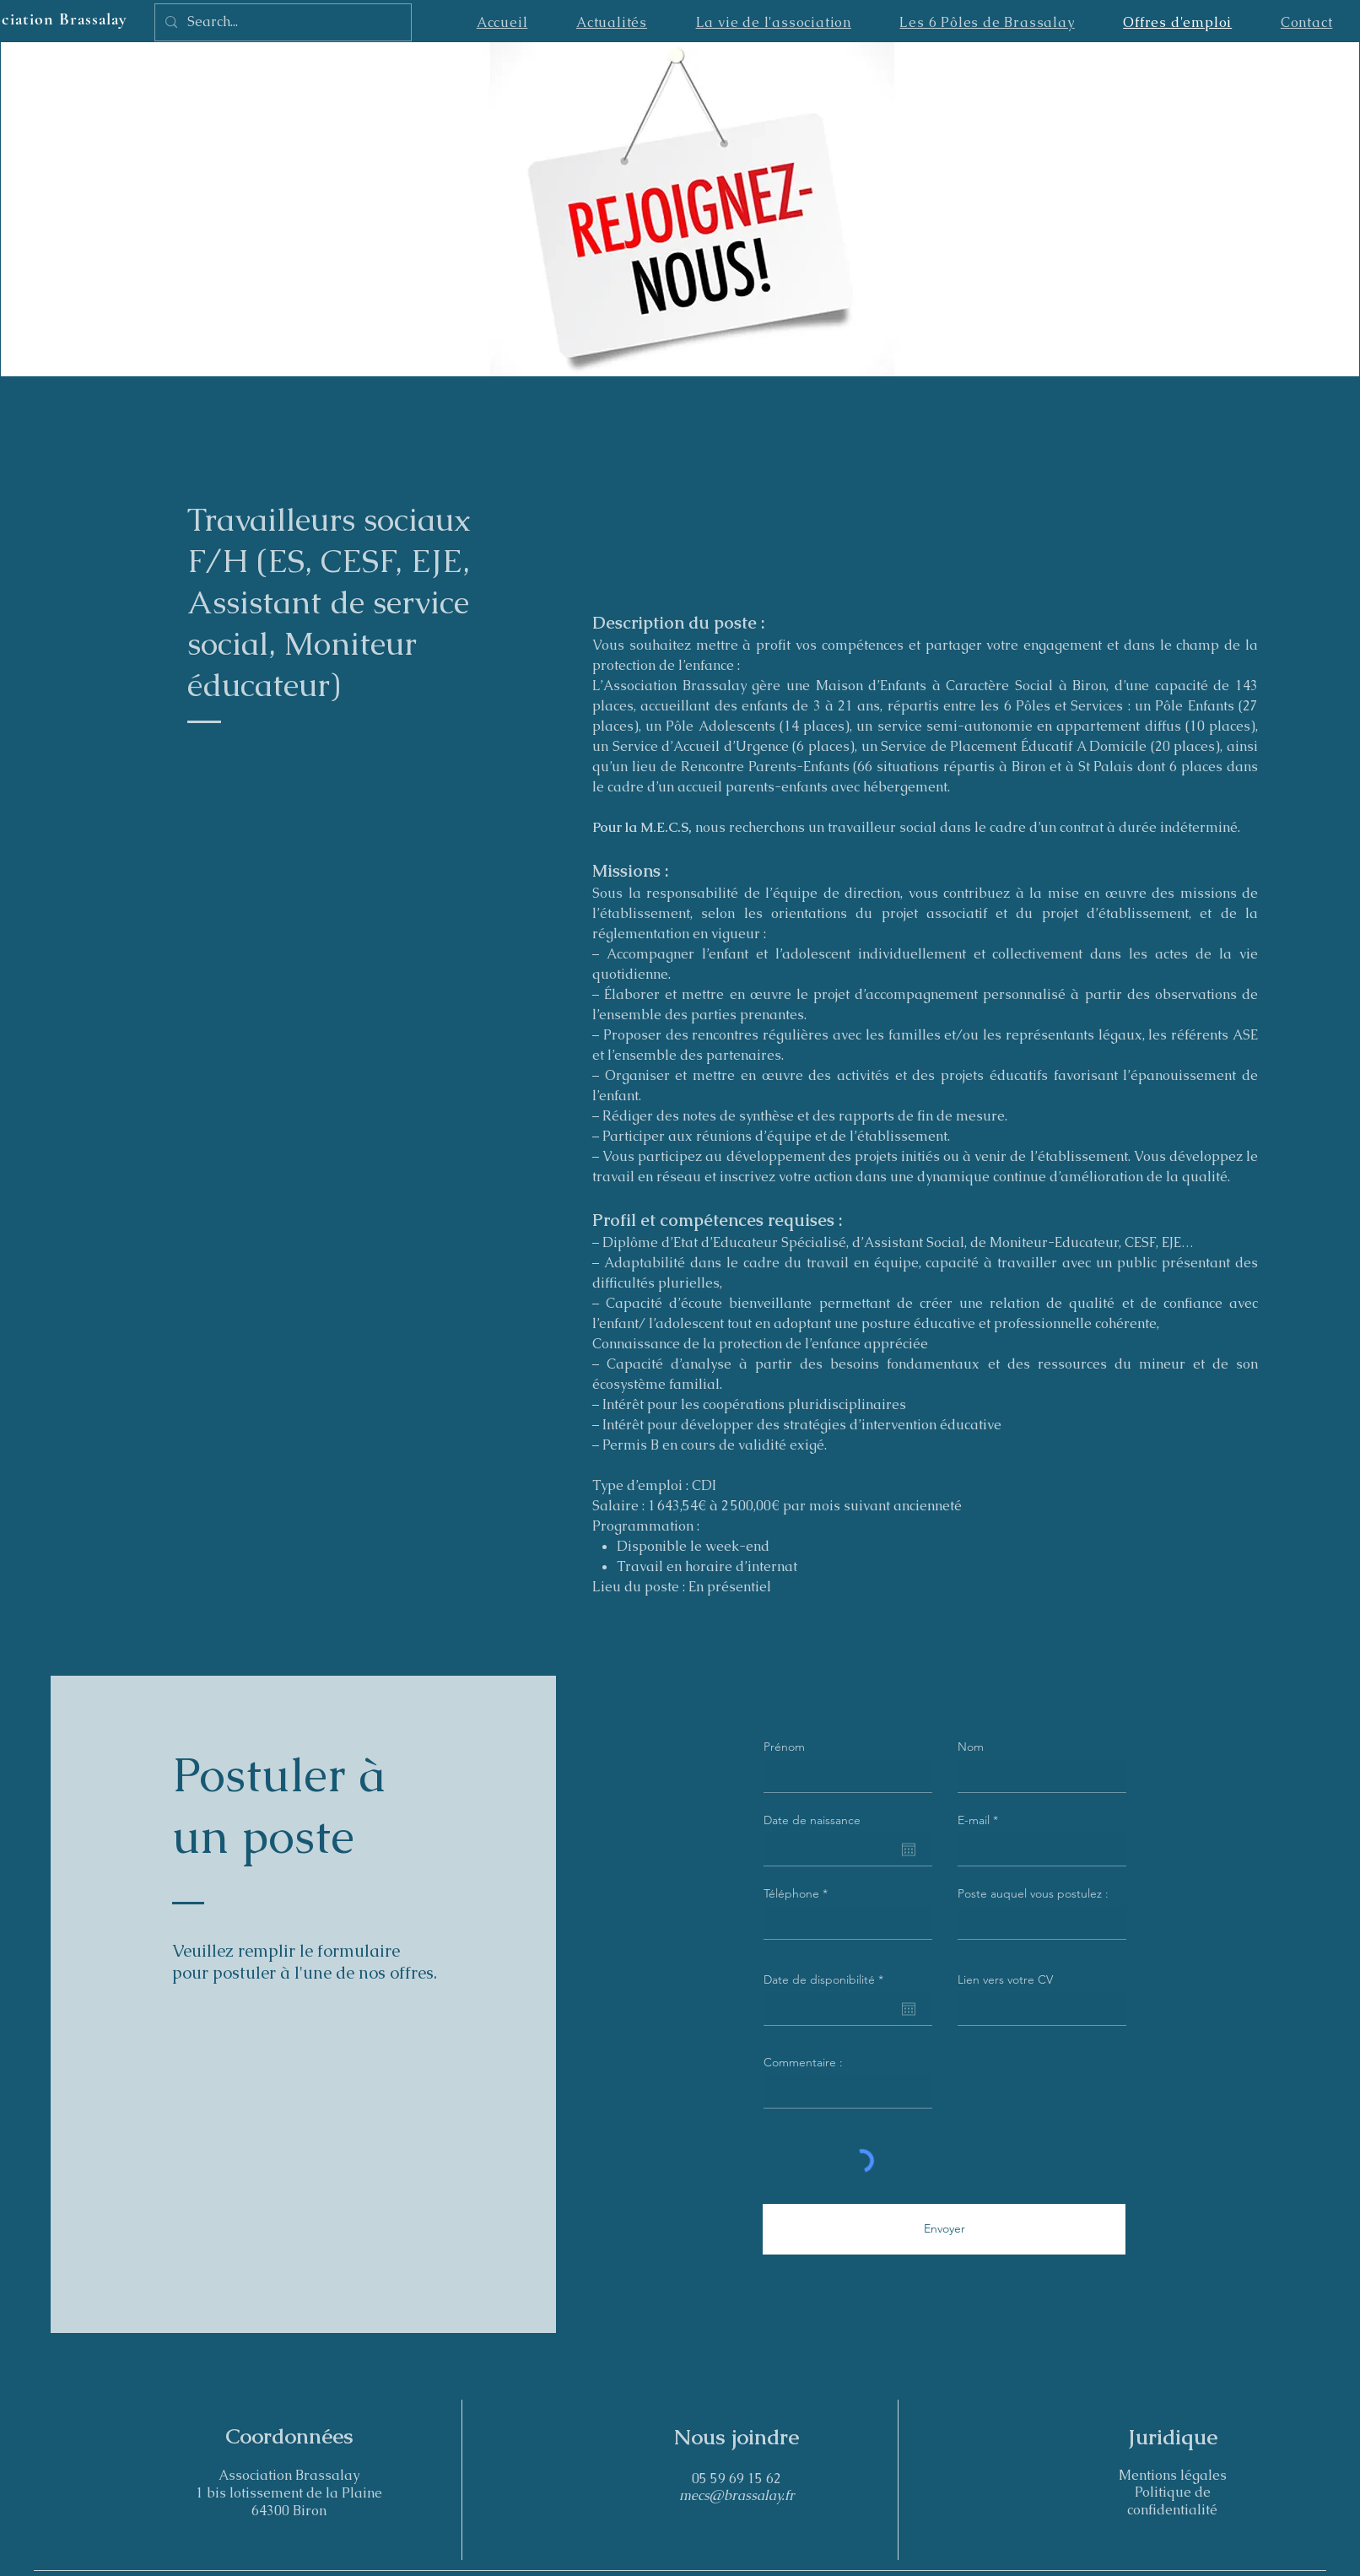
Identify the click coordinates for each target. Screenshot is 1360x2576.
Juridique (1172, 2436)
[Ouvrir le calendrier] (908, 1849)
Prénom (784, 1746)
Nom (971, 1746)
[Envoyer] (944, 2229)
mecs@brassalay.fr (737, 2495)
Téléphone (791, 1893)
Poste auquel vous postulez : (1033, 1893)
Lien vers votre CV (1005, 1979)
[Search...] (281, 22)
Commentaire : (803, 2062)
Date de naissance (812, 1820)
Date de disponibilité (827, 1979)
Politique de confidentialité (1172, 2501)
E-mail (974, 1820)
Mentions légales (1173, 2475)
